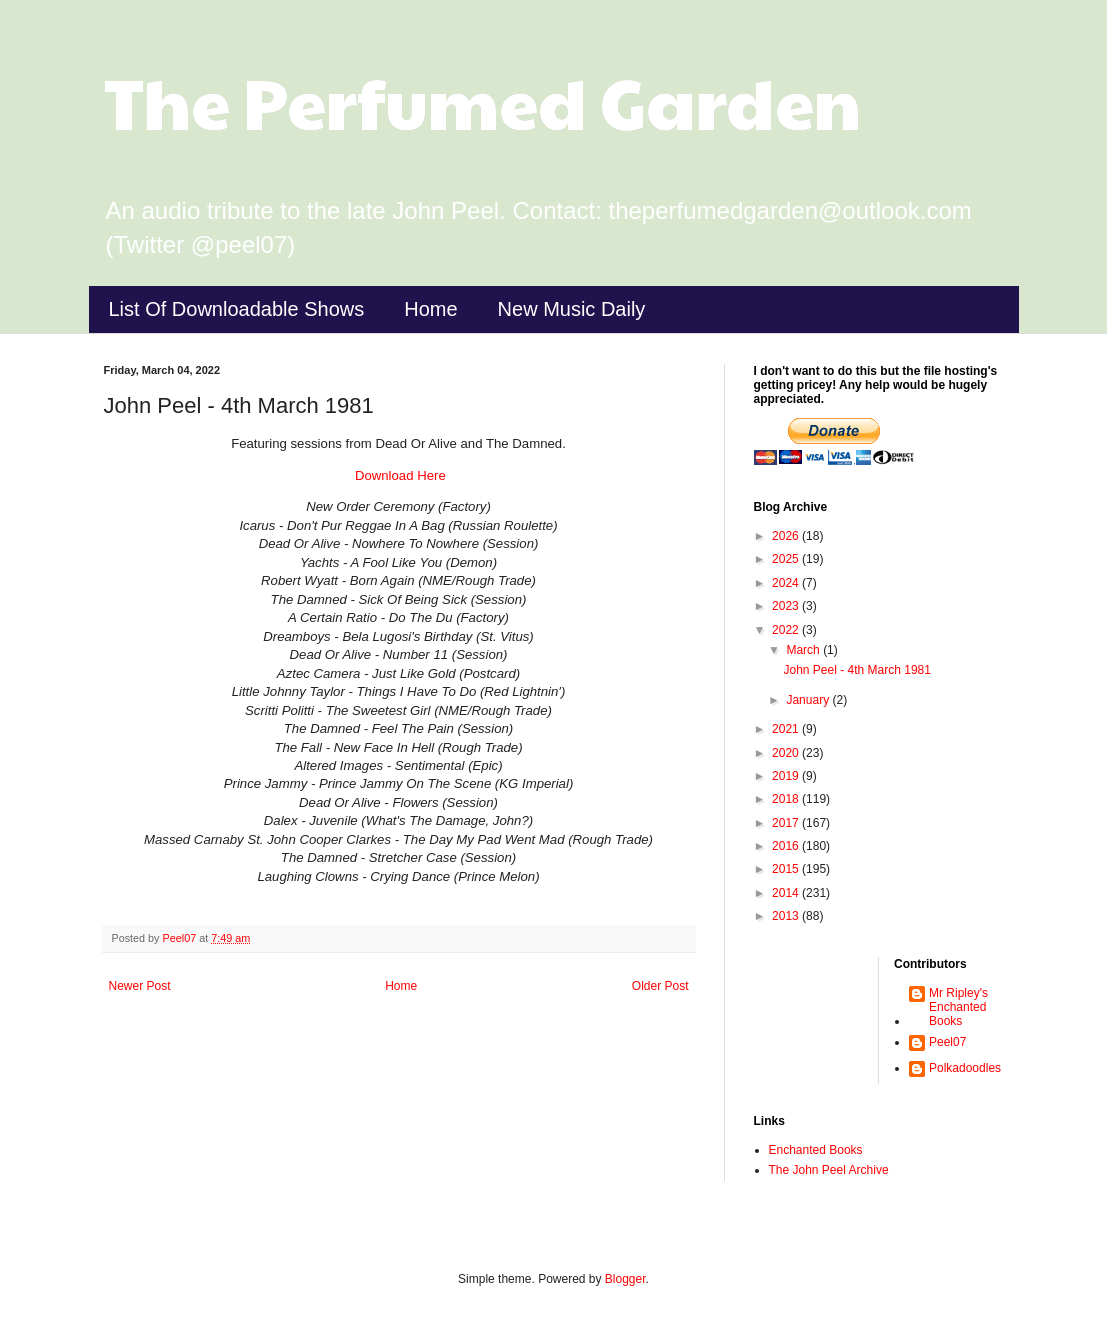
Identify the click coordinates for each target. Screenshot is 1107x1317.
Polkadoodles (965, 1068)
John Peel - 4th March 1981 (856, 670)
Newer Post (140, 986)
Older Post (660, 986)
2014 (787, 893)
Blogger (625, 1279)
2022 (787, 630)
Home (430, 309)
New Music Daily (572, 309)
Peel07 (947, 1042)
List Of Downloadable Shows (237, 309)
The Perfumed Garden (482, 101)
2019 (787, 776)
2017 (787, 823)
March (804, 650)
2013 (787, 916)
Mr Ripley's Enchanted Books (958, 1007)
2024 (787, 583)
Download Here (398, 475)
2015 (787, 869)
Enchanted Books (816, 1150)
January (809, 700)
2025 (787, 559)
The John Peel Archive (829, 1170)
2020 (787, 753)
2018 (787, 799)
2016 (787, 846)
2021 (787, 729)
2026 (787, 536)
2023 (787, 606)
